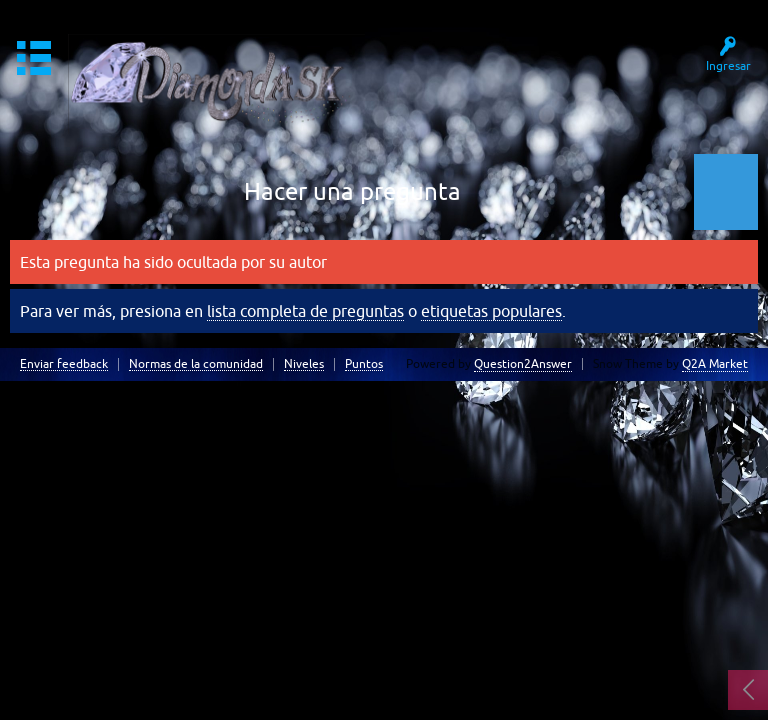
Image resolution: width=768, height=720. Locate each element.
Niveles (304, 364)
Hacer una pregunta (352, 191)
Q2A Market (715, 364)
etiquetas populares (491, 311)
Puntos (364, 364)
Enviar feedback (64, 364)
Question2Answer (523, 364)
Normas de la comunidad (196, 364)
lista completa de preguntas (305, 311)
